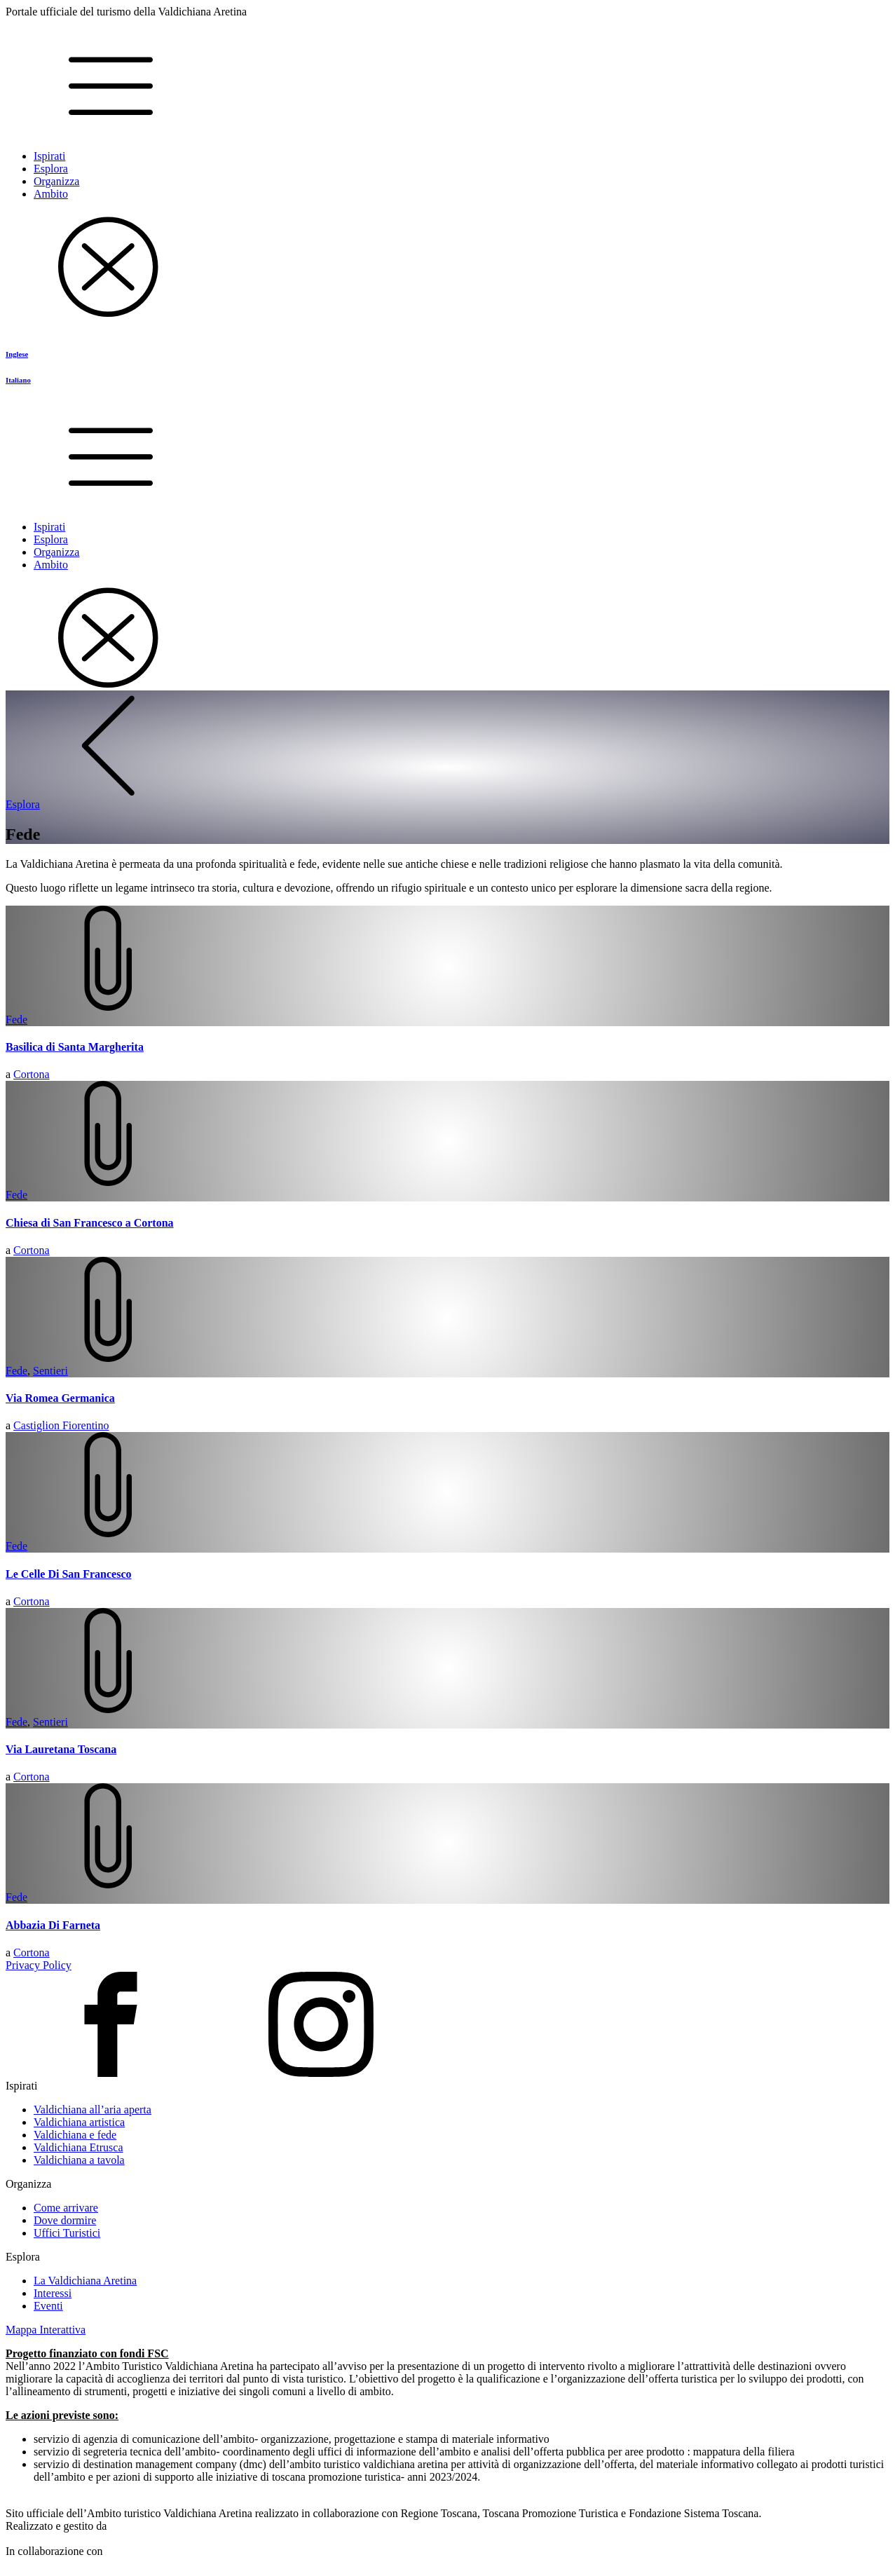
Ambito (51, 194)
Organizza (56, 181)
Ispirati (49, 156)
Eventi (48, 2306)
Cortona (31, 1074)
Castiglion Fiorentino (61, 1425)
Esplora (51, 169)
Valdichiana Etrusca (78, 2147)
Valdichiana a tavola (79, 2160)
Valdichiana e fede (75, 2135)
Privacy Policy (38, 1965)
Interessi (52, 2293)
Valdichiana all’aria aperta (92, 2109)
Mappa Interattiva (46, 2330)
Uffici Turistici (67, 2233)
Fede (16, 1019)
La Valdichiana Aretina (85, 2281)
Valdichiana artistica (79, 2122)
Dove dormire (65, 2220)
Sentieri (50, 1371)
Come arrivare (66, 2208)
